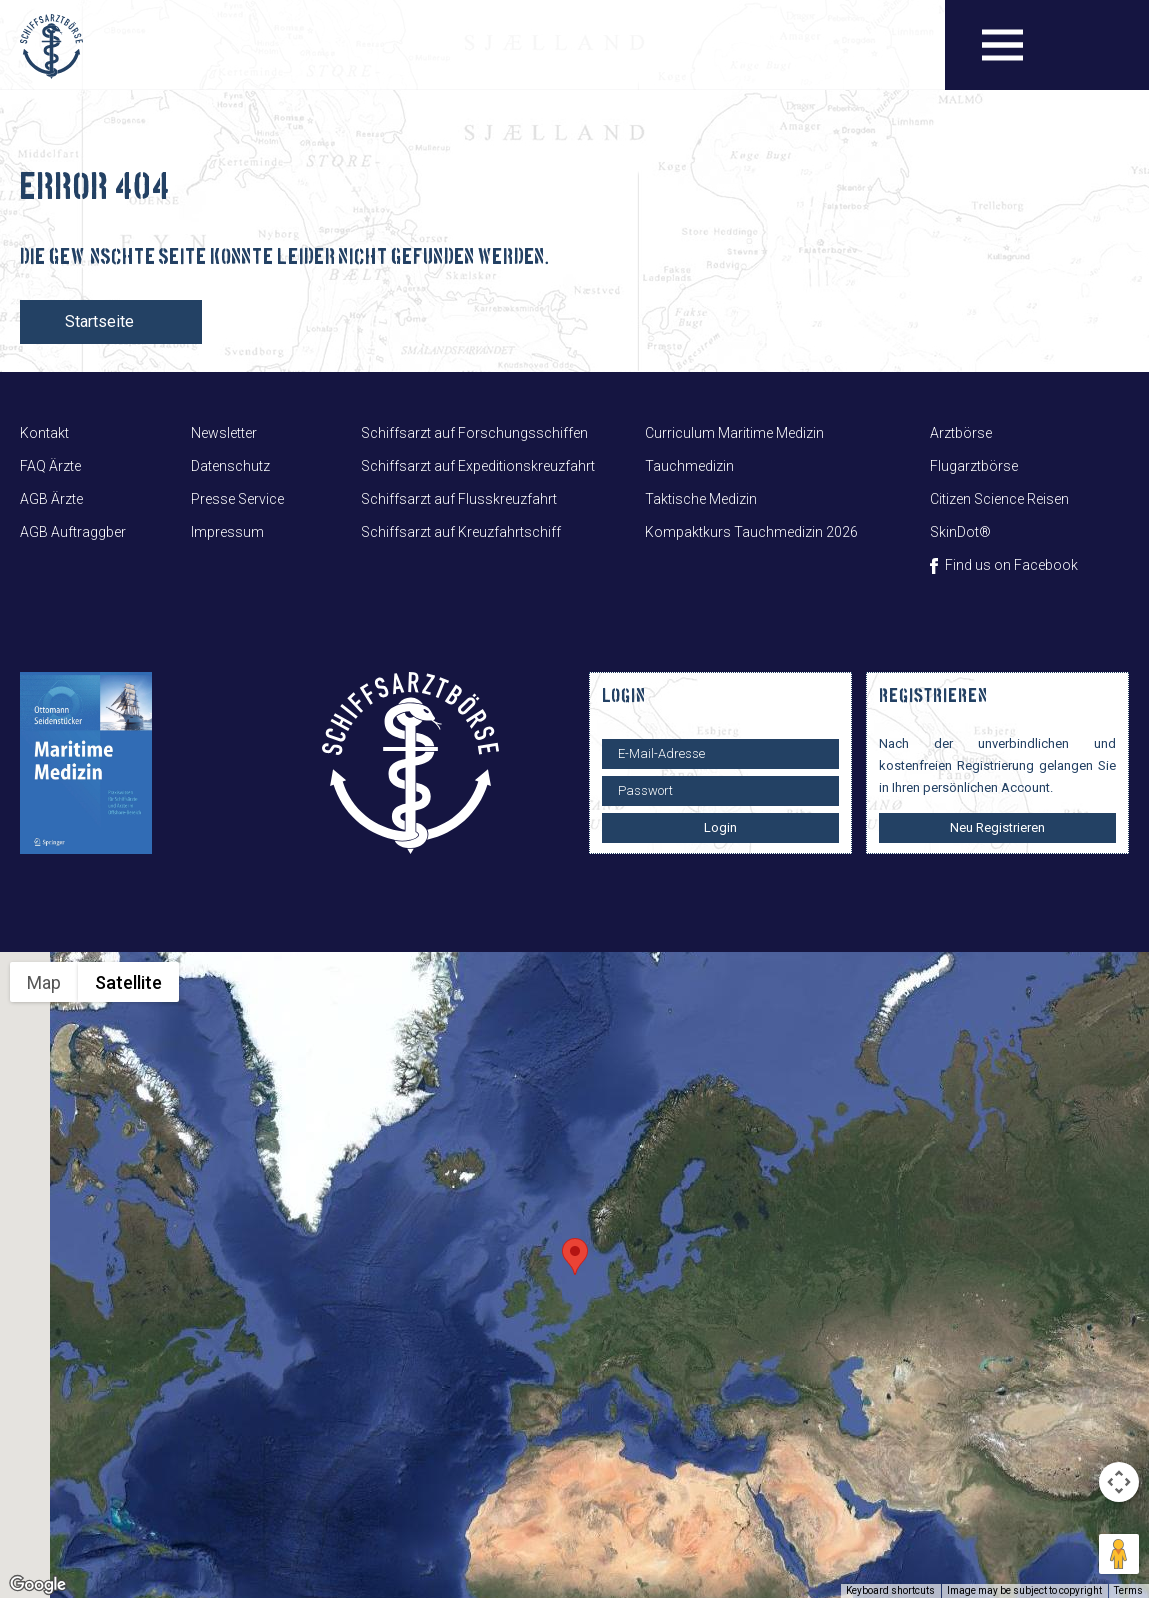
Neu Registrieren (997, 827)
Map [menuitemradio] (44, 982)
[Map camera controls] (1119, 1482)
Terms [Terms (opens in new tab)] (1128, 1590)
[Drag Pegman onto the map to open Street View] (1119, 1554)
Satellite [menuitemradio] (128, 982)
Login (720, 827)
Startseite (99, 321)
